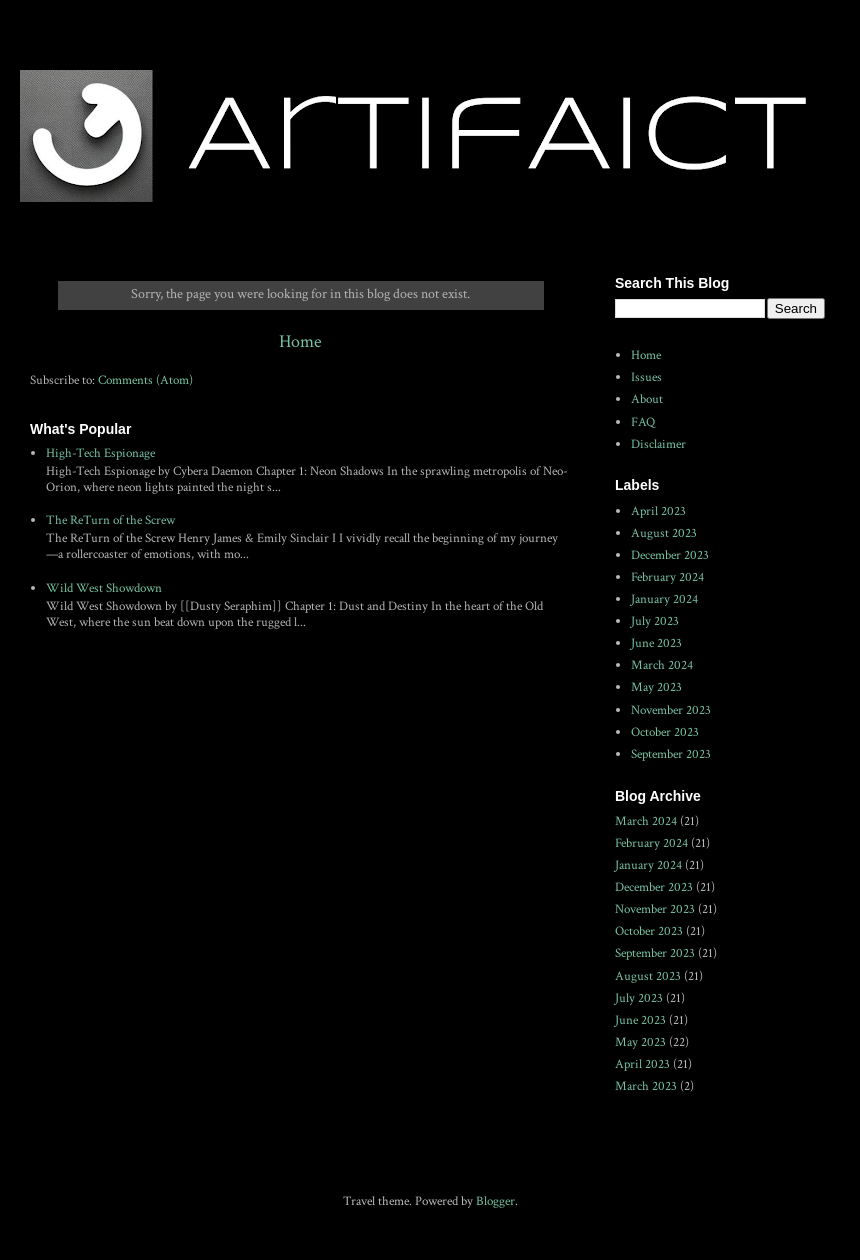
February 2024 (667, 577)
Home (300, 341)
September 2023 (671, 754)
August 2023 (664, 533)
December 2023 (670, 555)
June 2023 (656, 643)
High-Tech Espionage (100, 453)
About (647, 399)
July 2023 (655, 621)
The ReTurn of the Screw (110, 520)
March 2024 (662, 665)
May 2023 (656, 687)
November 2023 (671, 710)
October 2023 (665, 732)
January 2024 (664, 599)
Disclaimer (658, 444)
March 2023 (646, 1086)
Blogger (495, 1201)
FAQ (643, 422)
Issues (646, 377)
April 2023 (658, 511)
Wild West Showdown (104, 588)
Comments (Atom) (145, 380)
